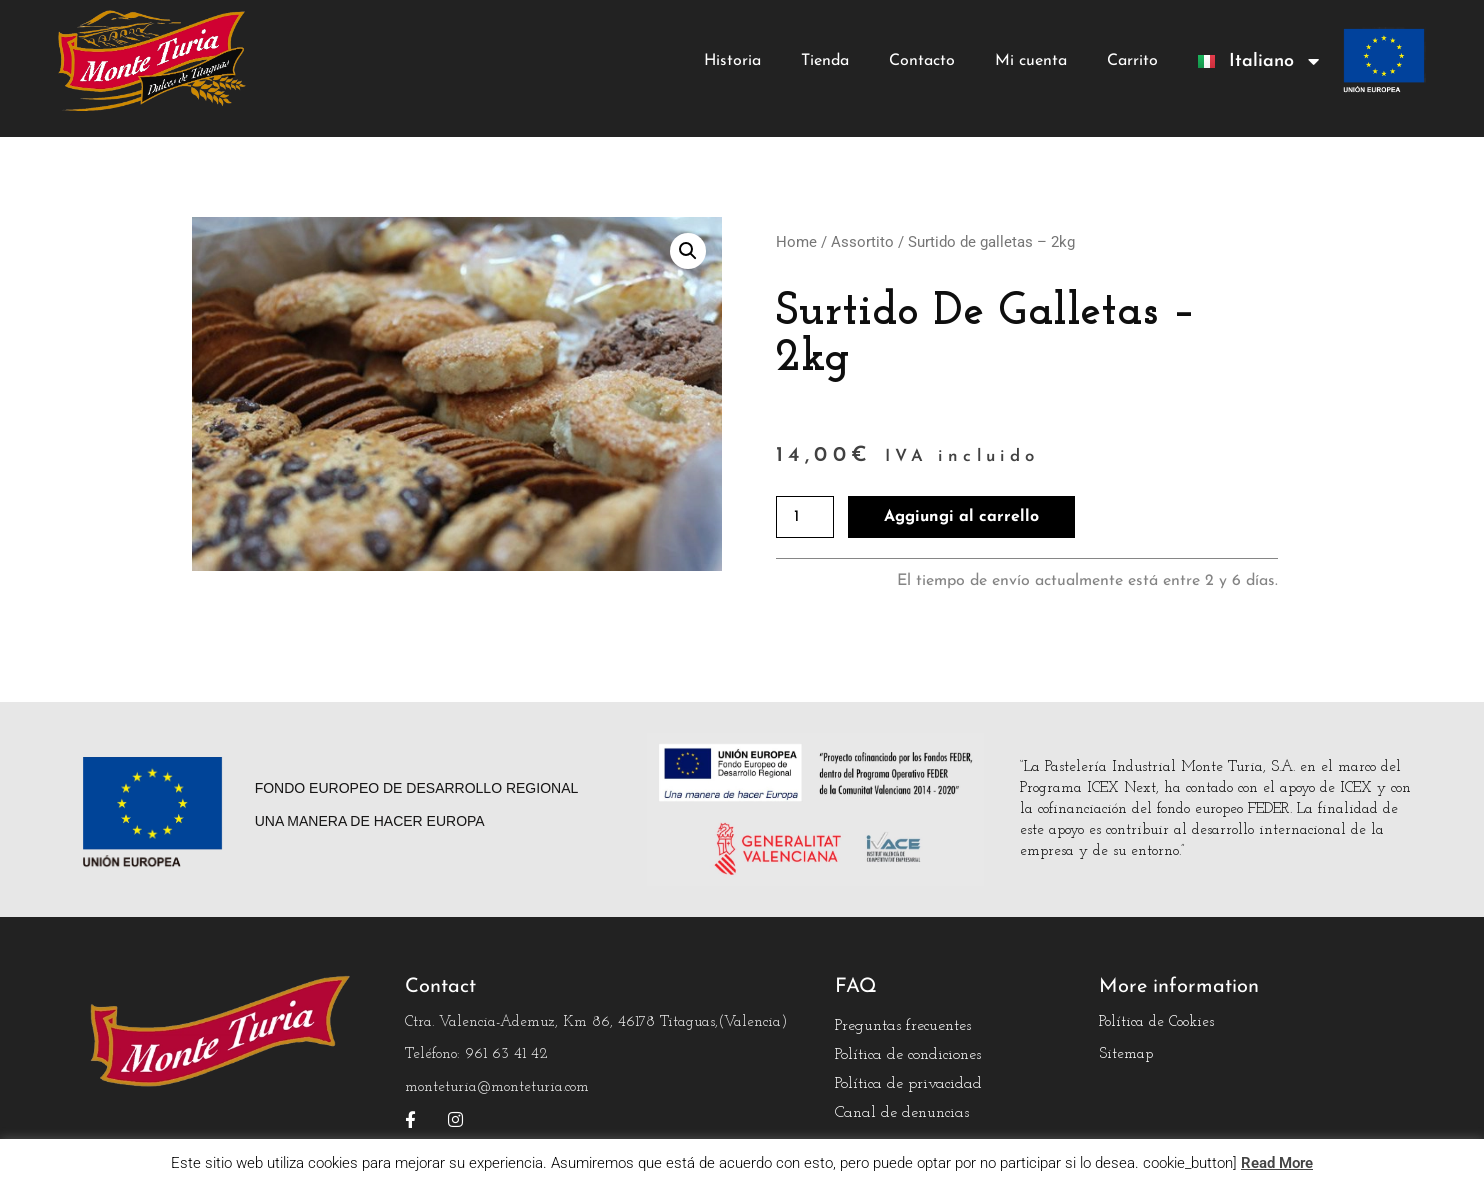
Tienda (825, 61)
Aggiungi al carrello (961, 517)
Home (796, 242)
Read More (1277, 1163)
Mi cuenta (1031, 61)
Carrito (1132, 61)
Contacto (922, 61)
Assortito (862, 242)
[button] (688, 251)
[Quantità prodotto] (805, 517)
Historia (732, 61)
